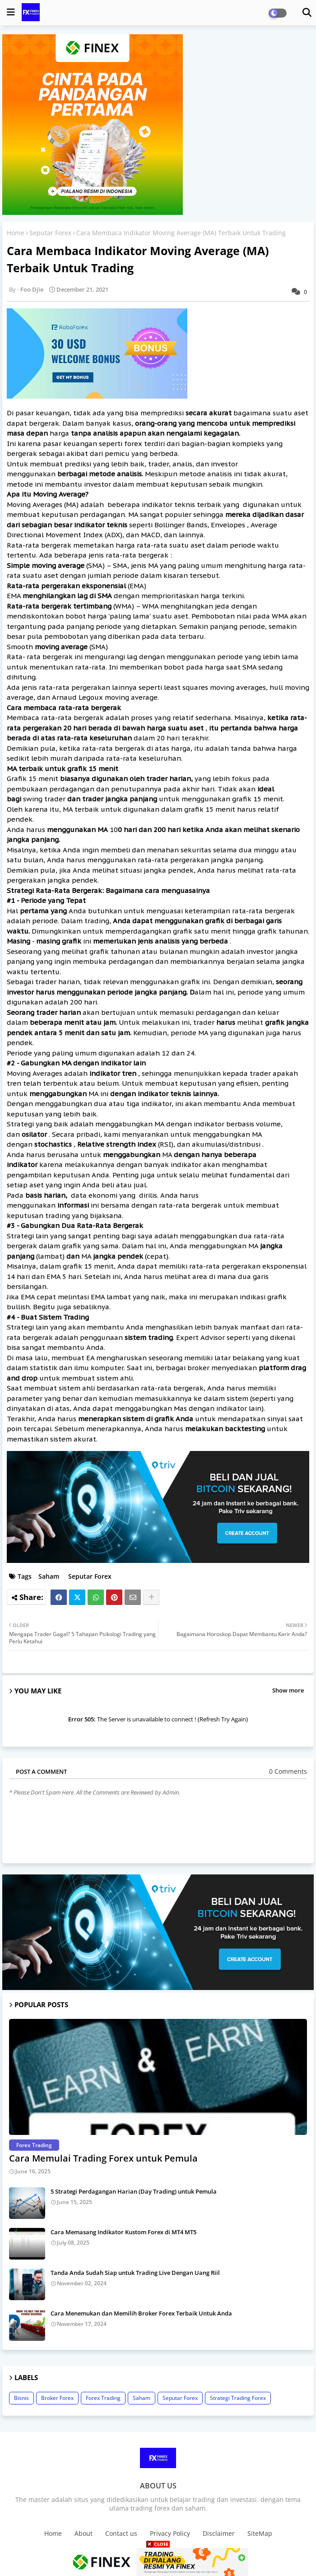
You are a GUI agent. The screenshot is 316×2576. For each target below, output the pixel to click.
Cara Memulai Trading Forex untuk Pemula (103, 2158)
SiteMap (259, 2533)
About (83, 2533)
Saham (48, 1576)
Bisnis (21, 2398)
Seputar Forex (50, 232)
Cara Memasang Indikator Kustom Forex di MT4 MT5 (123, 2232)
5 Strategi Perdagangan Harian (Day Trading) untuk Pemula (134, 2191)
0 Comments (288, 1771)
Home (15, 232)
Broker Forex (57, 2398)
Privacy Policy (170, 2533)
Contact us (121, 2533)
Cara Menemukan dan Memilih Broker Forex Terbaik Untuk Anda (141, 2313)
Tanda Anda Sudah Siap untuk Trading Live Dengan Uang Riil (135, 2273)
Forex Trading (103, 2398)
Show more (288, 1690)
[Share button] (151, 1597)
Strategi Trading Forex (238, 2398)
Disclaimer (219, 2533)
